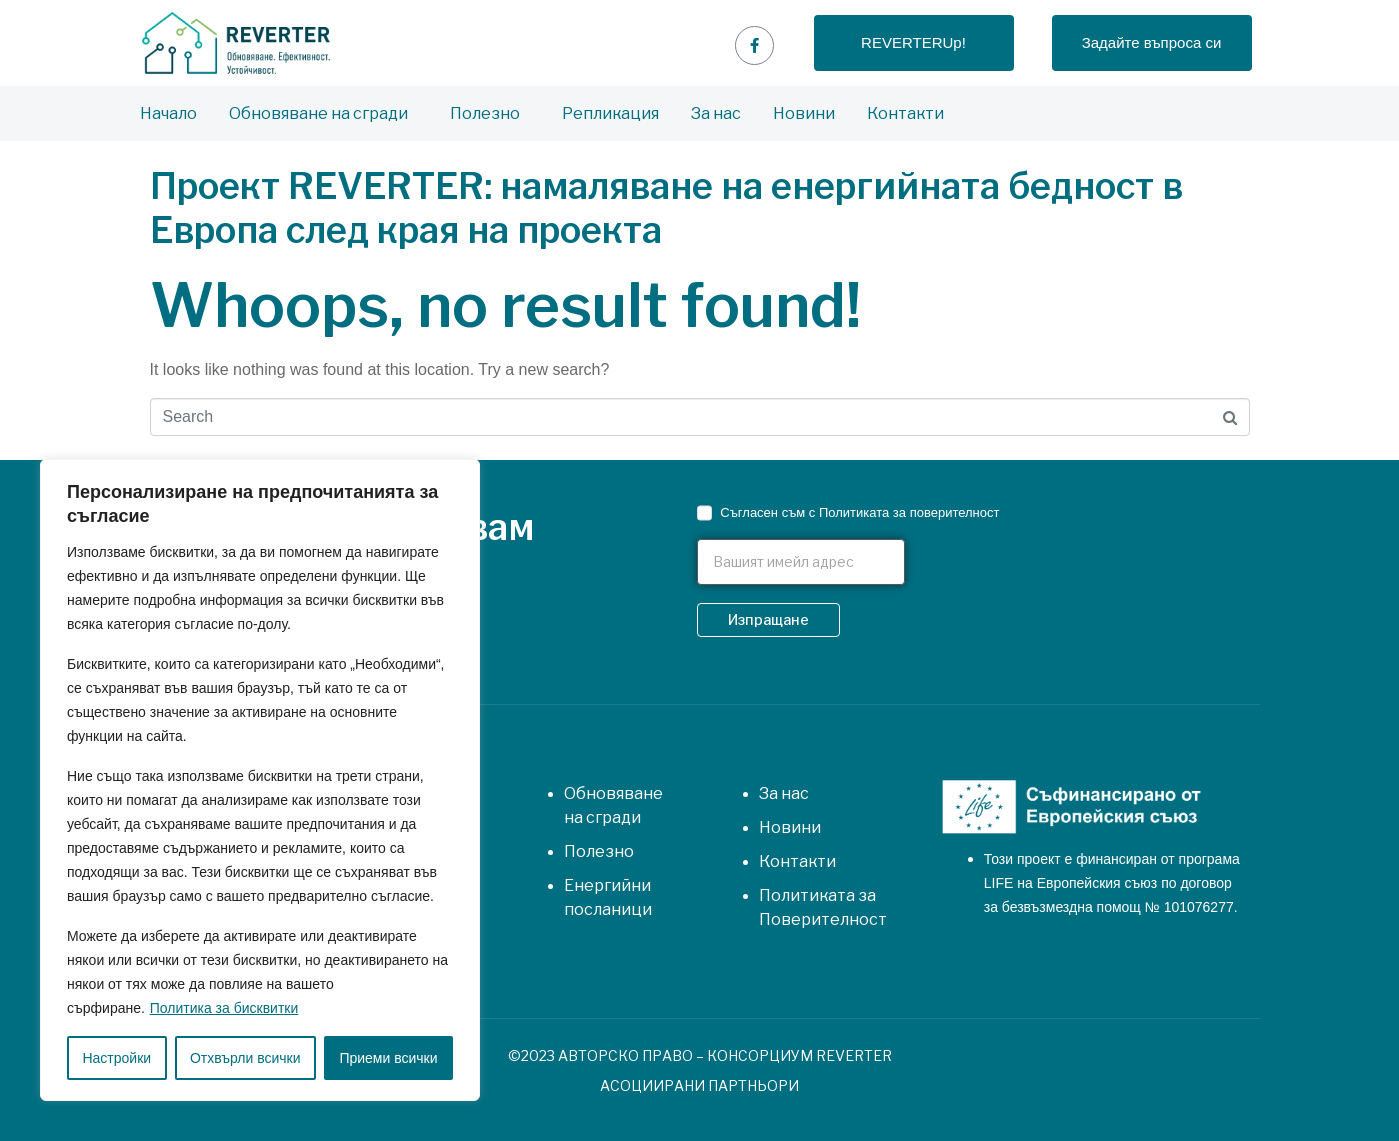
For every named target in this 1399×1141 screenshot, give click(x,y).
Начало (168, 113)
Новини (804, 113)
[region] (260, 780)
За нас (716, 113)
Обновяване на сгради (318, 113)
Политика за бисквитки (224, 1008)
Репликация (610, 113)
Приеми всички (388, 1058)
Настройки (116, 1058)
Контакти (905, 113)
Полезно (485, 113)
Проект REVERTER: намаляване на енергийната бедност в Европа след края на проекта (666, 208)
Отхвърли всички (245, 1058)
